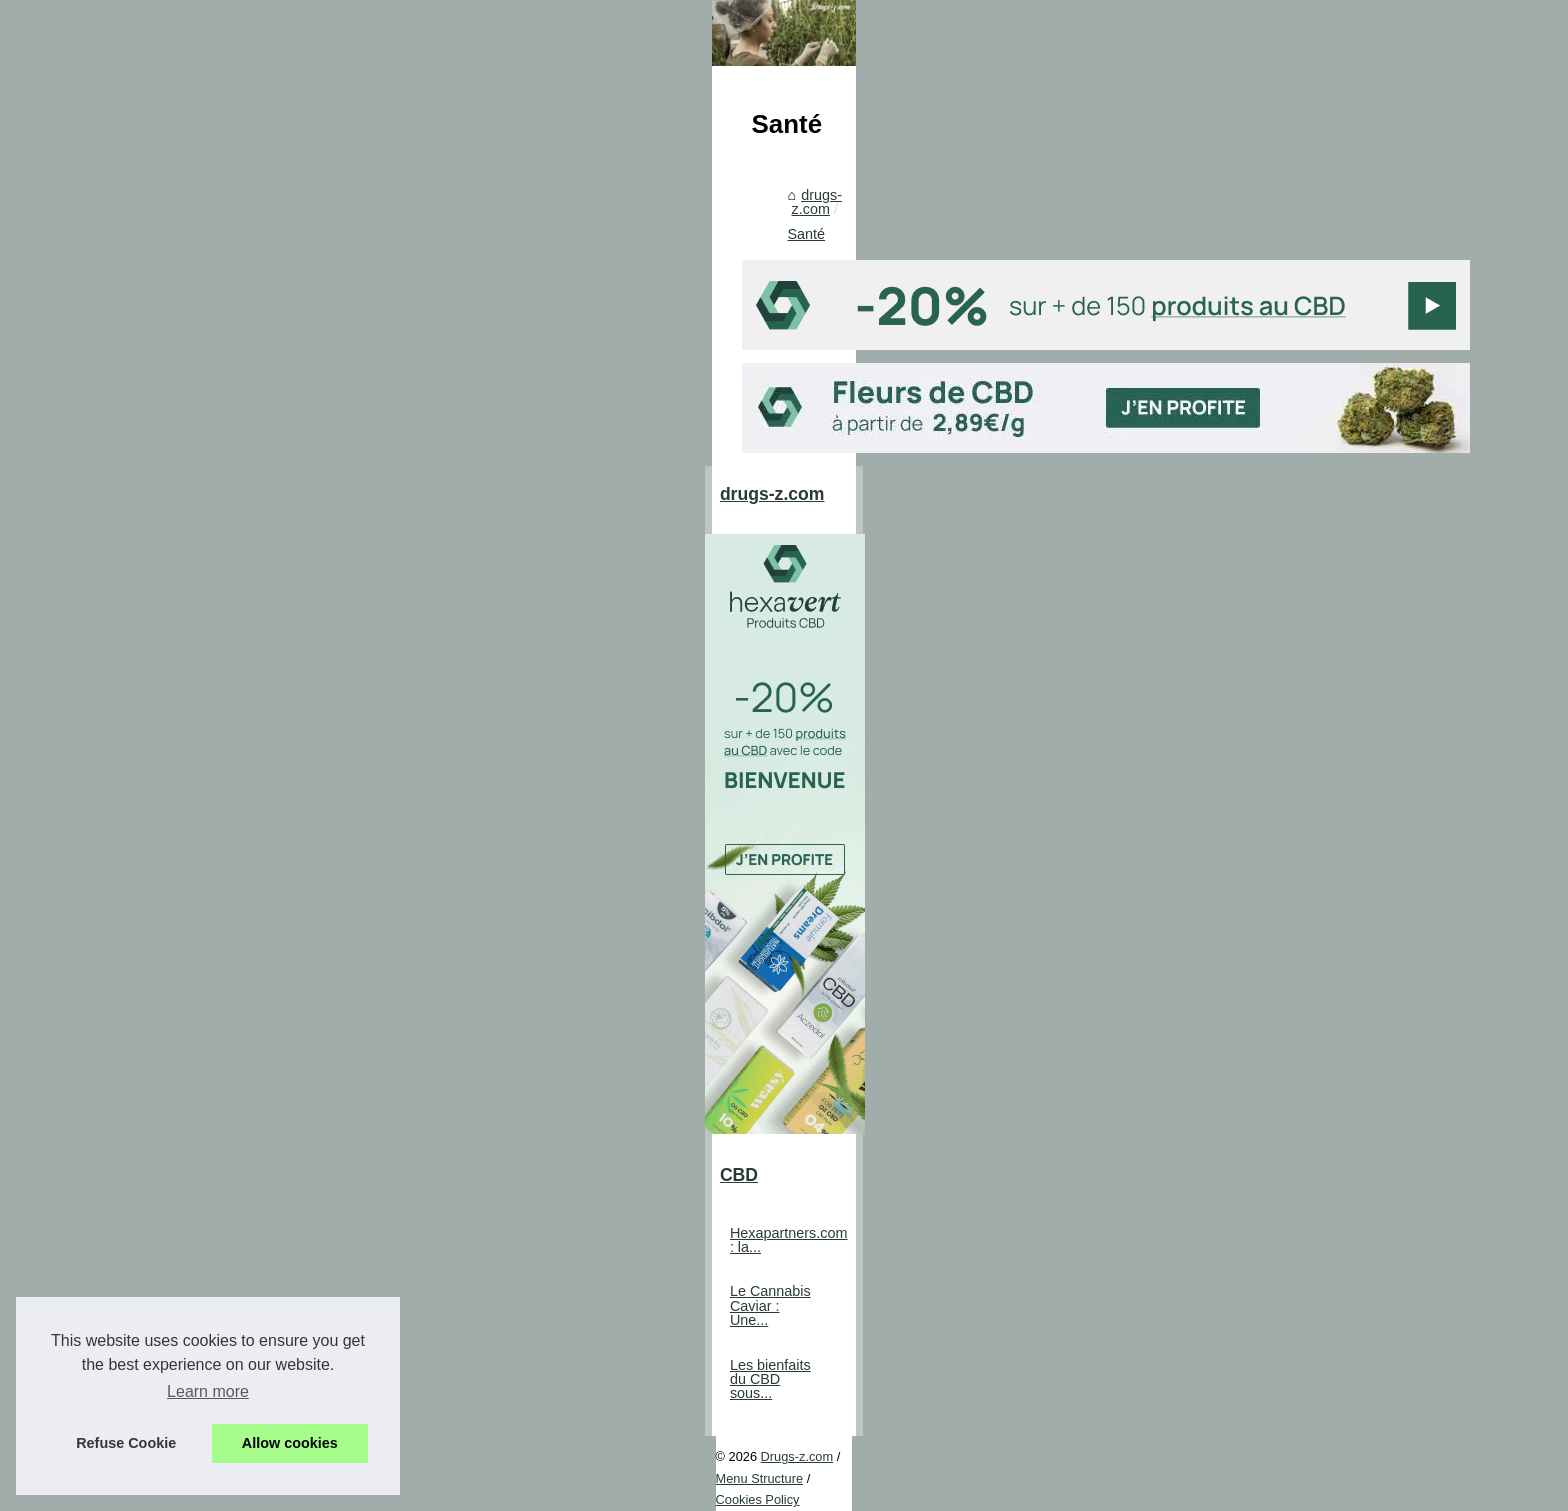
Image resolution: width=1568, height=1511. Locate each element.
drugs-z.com (582, 689)
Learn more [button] (208, 1391)
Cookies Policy (452, 1467)
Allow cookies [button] (290, 1443)
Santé (659, 689)
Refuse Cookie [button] (126, 1443)
